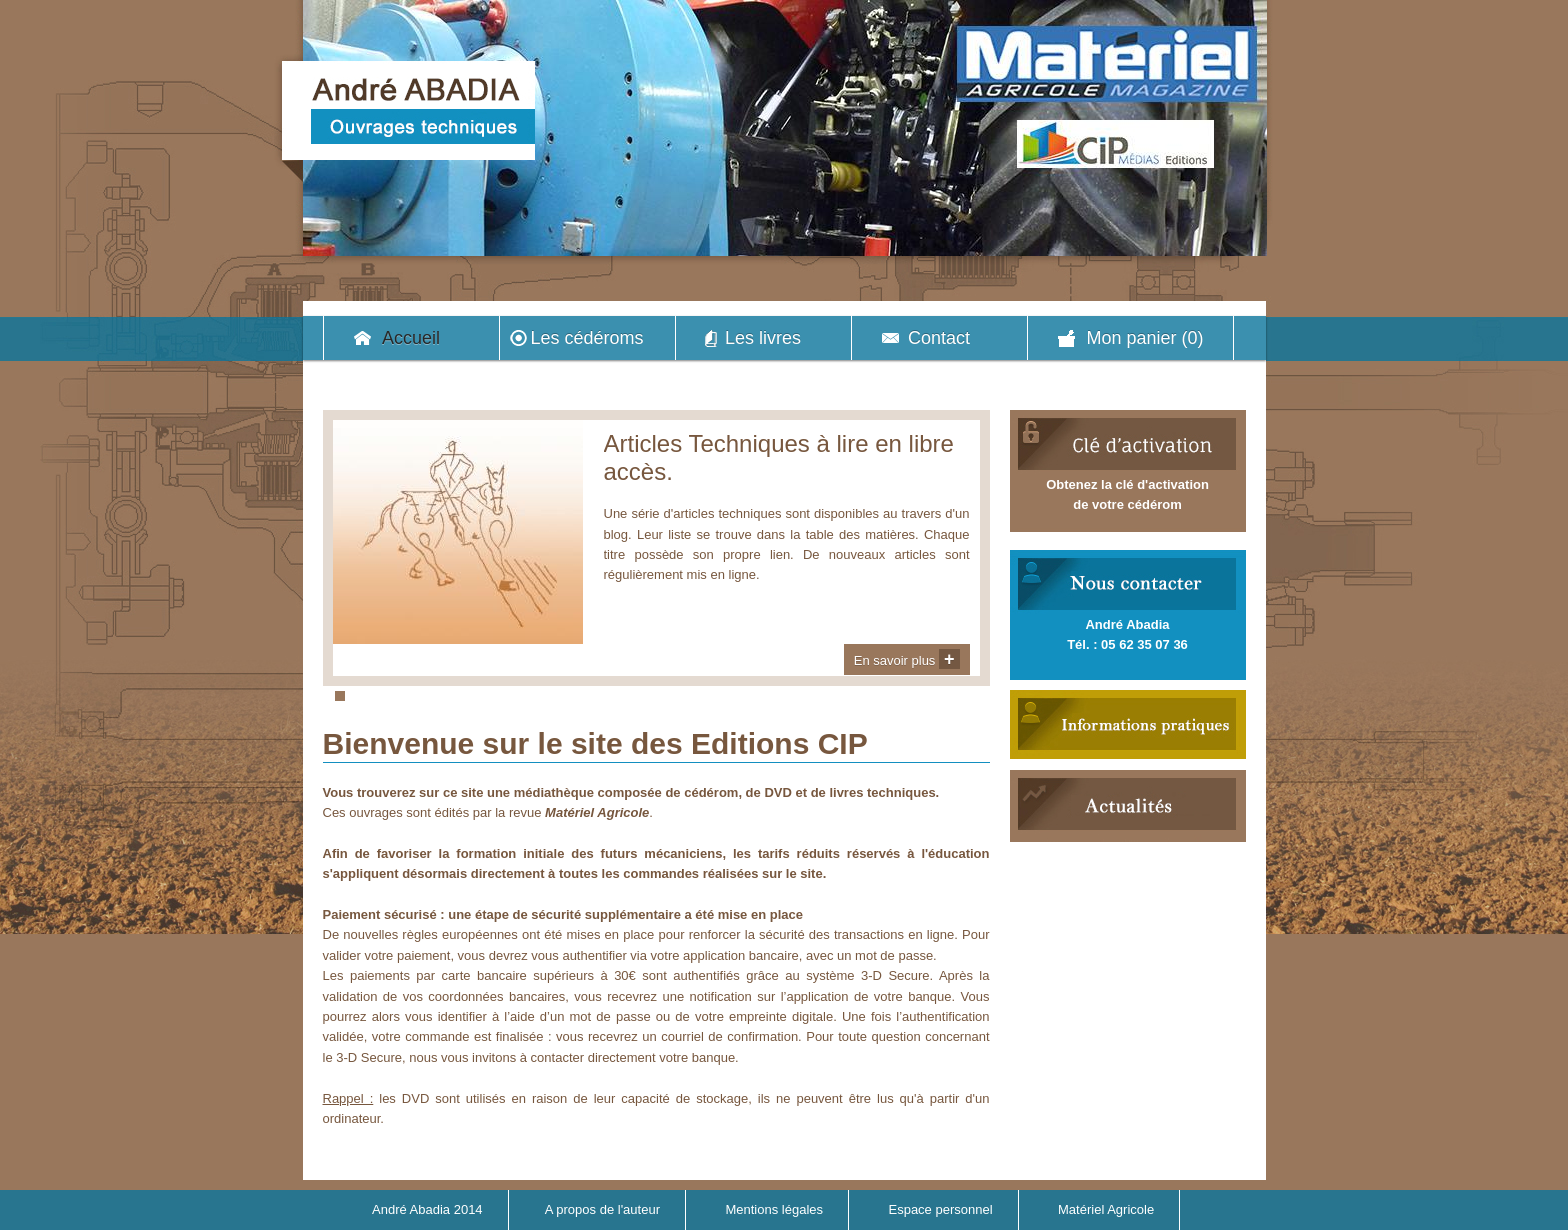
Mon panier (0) (1144, 338)
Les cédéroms (586, 338)
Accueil (411, 338)
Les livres (763, 338)
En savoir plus (907, 659)
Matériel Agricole (1106, 1209)
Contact (939, 338)
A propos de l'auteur (602, 1209)
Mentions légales (774, 1209)
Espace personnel (940, 1209)
